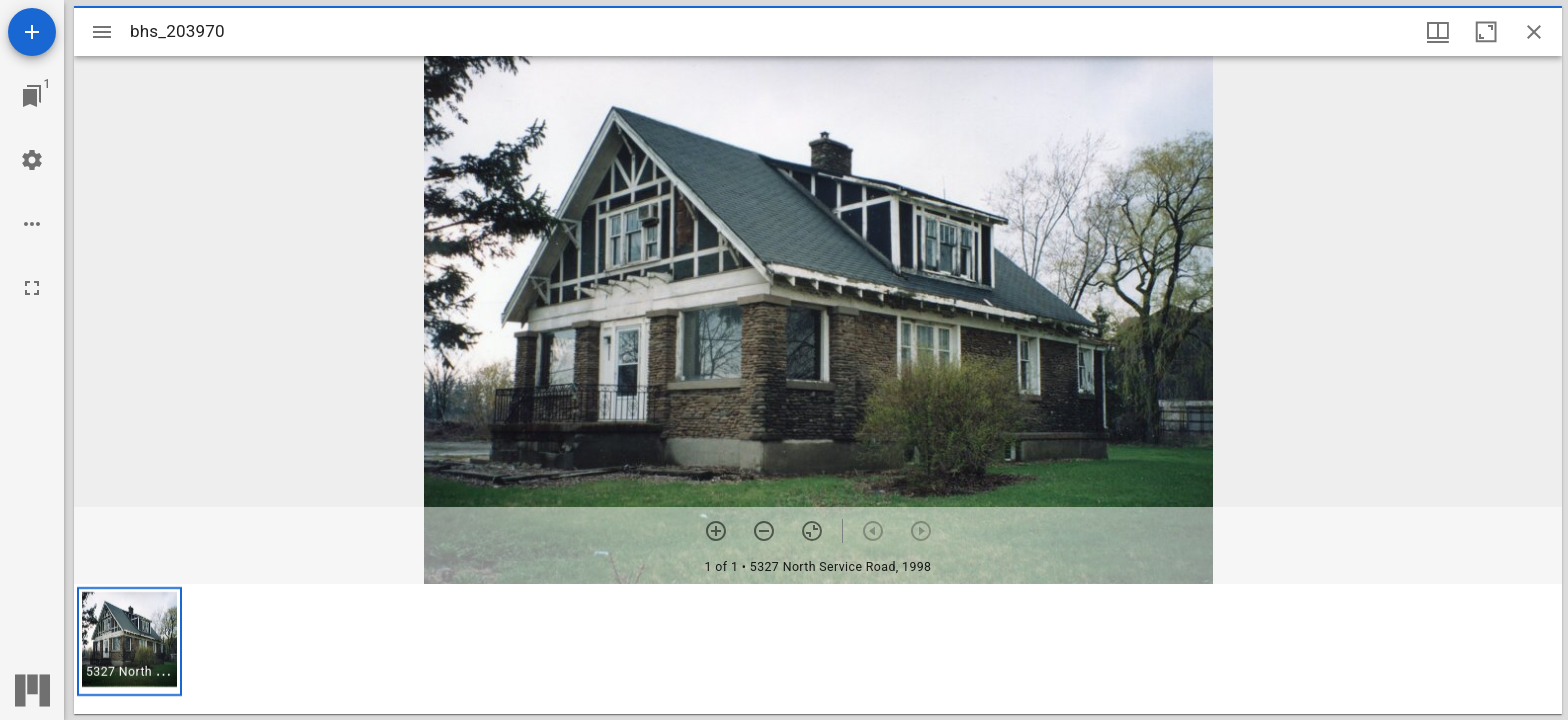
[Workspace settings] (32, 160)
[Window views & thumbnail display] (1438, 32)
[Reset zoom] (812, 531)
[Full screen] (32, 288)
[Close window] (1534, 32)
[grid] (818, 649)
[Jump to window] (32, 96)
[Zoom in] (716, 531)
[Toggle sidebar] (102, 32)
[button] (129, 641)
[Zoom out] (764, 531)
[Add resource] (32, 32)
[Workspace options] (32, 224)
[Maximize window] (1486, 32)
